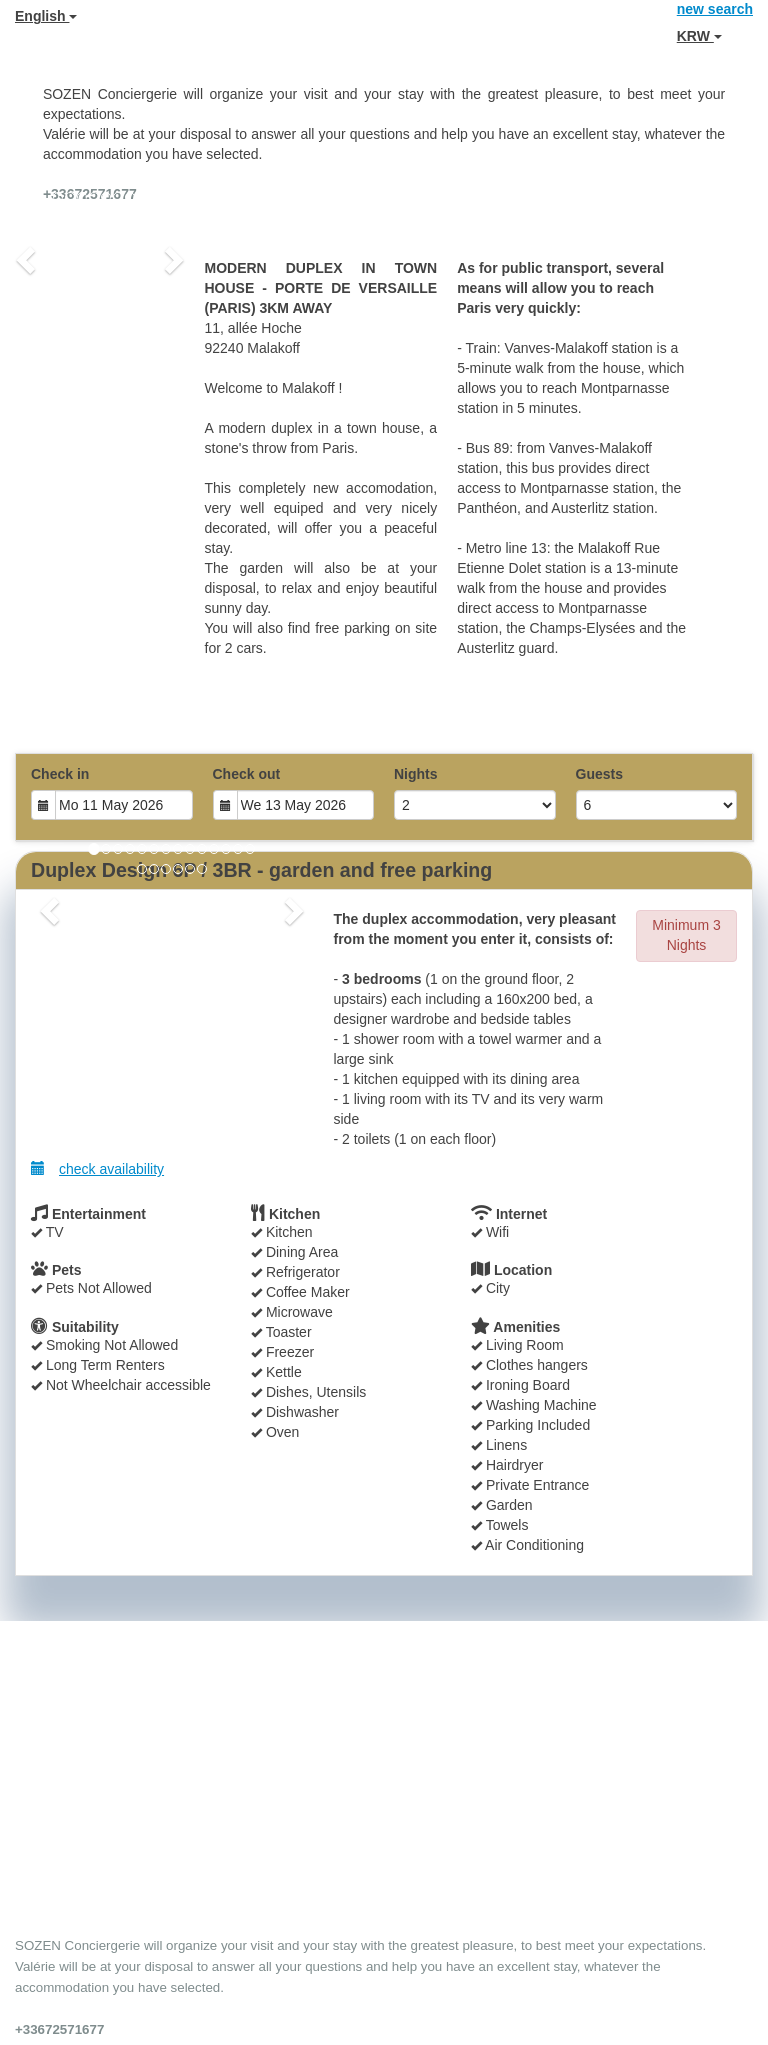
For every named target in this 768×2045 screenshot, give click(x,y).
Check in (60, 774)
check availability (97, 1168)
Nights (416, 774)
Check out (247, 774)
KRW (699, 36)
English (46, 16)
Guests (599, 774)
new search (715, 9)
